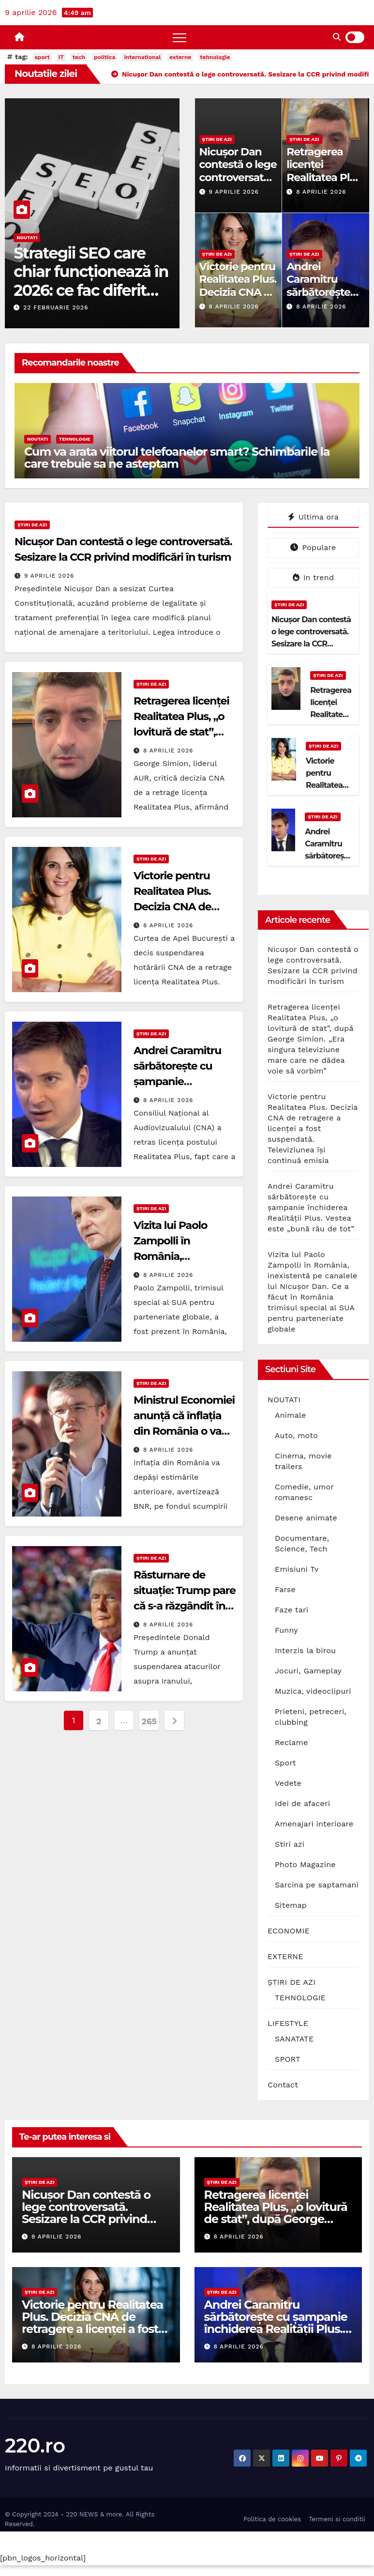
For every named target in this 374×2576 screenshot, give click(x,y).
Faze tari (291, 1609)
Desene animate (306, 1517)
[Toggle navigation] (179, 37)
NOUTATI (26, 237)
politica (104, 57)
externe (180, 57)
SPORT (287, 2059)
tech (79, 57)
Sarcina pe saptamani (317, 1884)
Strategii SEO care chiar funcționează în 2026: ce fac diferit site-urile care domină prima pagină (91, 299)
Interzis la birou (305, 1650)
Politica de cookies (272, 2519)
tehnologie (215, 57)
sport (42, 57)
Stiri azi (289, 1844)
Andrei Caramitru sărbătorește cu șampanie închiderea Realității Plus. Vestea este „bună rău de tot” (311, 1207)
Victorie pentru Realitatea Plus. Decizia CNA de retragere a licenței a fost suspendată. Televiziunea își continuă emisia (313, 1128)
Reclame (291, 1742)
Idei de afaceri (302, 1803)
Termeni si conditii (337, 2519)
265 (148, 1721)
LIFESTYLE (288, 2023)
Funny (286, 1630)
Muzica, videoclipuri (313, 1691)
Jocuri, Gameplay (308, 1670)
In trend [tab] (313, 577)
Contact (283, 2084)
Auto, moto (296, 1435)
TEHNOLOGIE (74, 439)
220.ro (35, 2445)
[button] (337, 37)
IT (61, 57)
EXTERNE (285, 1956)
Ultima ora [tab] (313, 516)
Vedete (288, 1783)
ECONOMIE (289, 1930)
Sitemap (291, 1905)
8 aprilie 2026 (321, 191)
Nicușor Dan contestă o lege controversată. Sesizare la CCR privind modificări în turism (311, 644)
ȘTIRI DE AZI (217, 139)
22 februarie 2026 (55, 307)
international (142, 57)
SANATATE (294, 2038)
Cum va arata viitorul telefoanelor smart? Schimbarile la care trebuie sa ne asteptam (176, 458)
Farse (285, 1589)
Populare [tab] (313, 547)
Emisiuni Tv (297, 1569)
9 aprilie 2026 (233, 191)
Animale (290, 1415)
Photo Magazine (305, 1864)
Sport (285, 1762)
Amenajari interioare (314, 1823)
